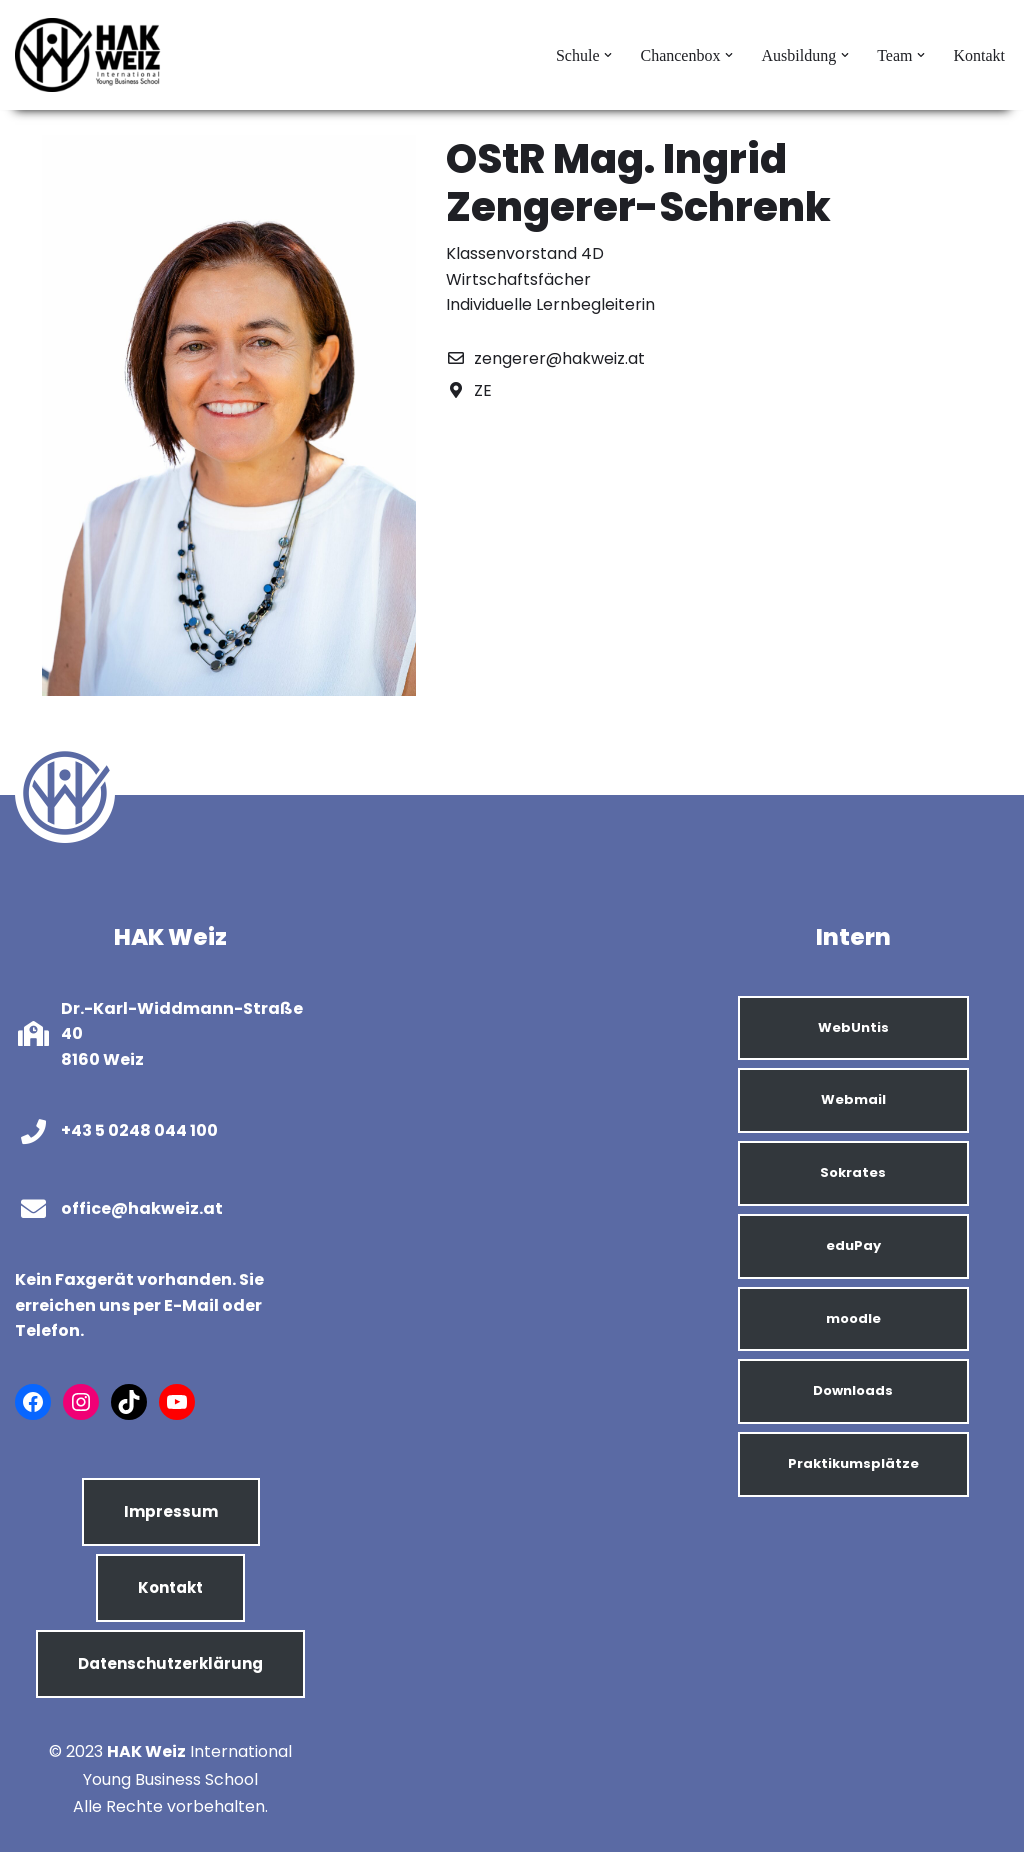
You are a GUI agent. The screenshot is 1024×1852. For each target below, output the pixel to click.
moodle (853, 1318)
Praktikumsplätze (853, 1463)
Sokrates (853, 1172)
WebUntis (853, 1027)
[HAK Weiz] (90, 55)
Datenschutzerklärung (170, 1663)
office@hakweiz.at (142, 1208)
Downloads (853, 1390)
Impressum (171, 1511)
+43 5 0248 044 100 (139, 1130)
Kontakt (979, 55)
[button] (608, 55)
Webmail (853, 1099)
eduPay (853, 1245)
